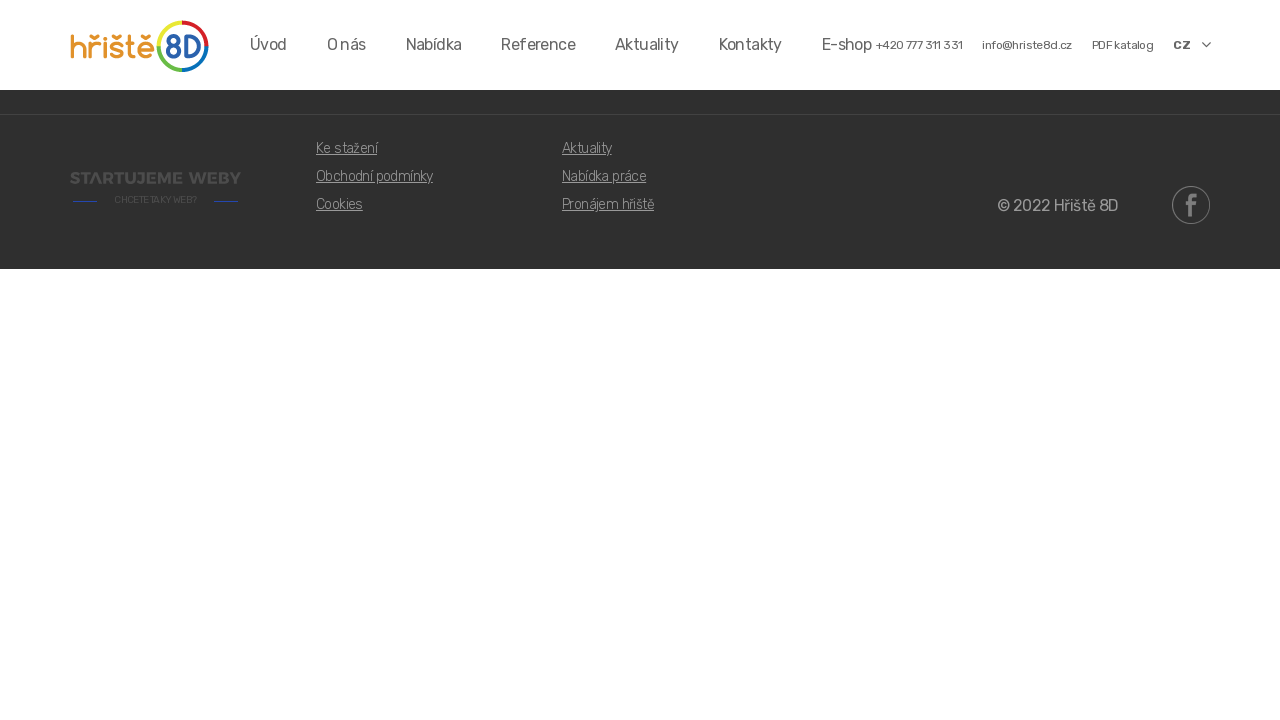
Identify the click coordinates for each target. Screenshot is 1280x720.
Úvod (268, 44)
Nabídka (434, 44)
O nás (346, 44)
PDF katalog (1122, 45)
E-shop (846, 44)
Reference (538, 44)
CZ (1191, 44)
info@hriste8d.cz (1026, 45)
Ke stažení (346, 148)
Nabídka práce (604, 176)
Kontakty (750, 44)
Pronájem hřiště (608, 204)
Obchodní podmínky (374, 176)
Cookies (339, 204)
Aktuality (647, 44)
